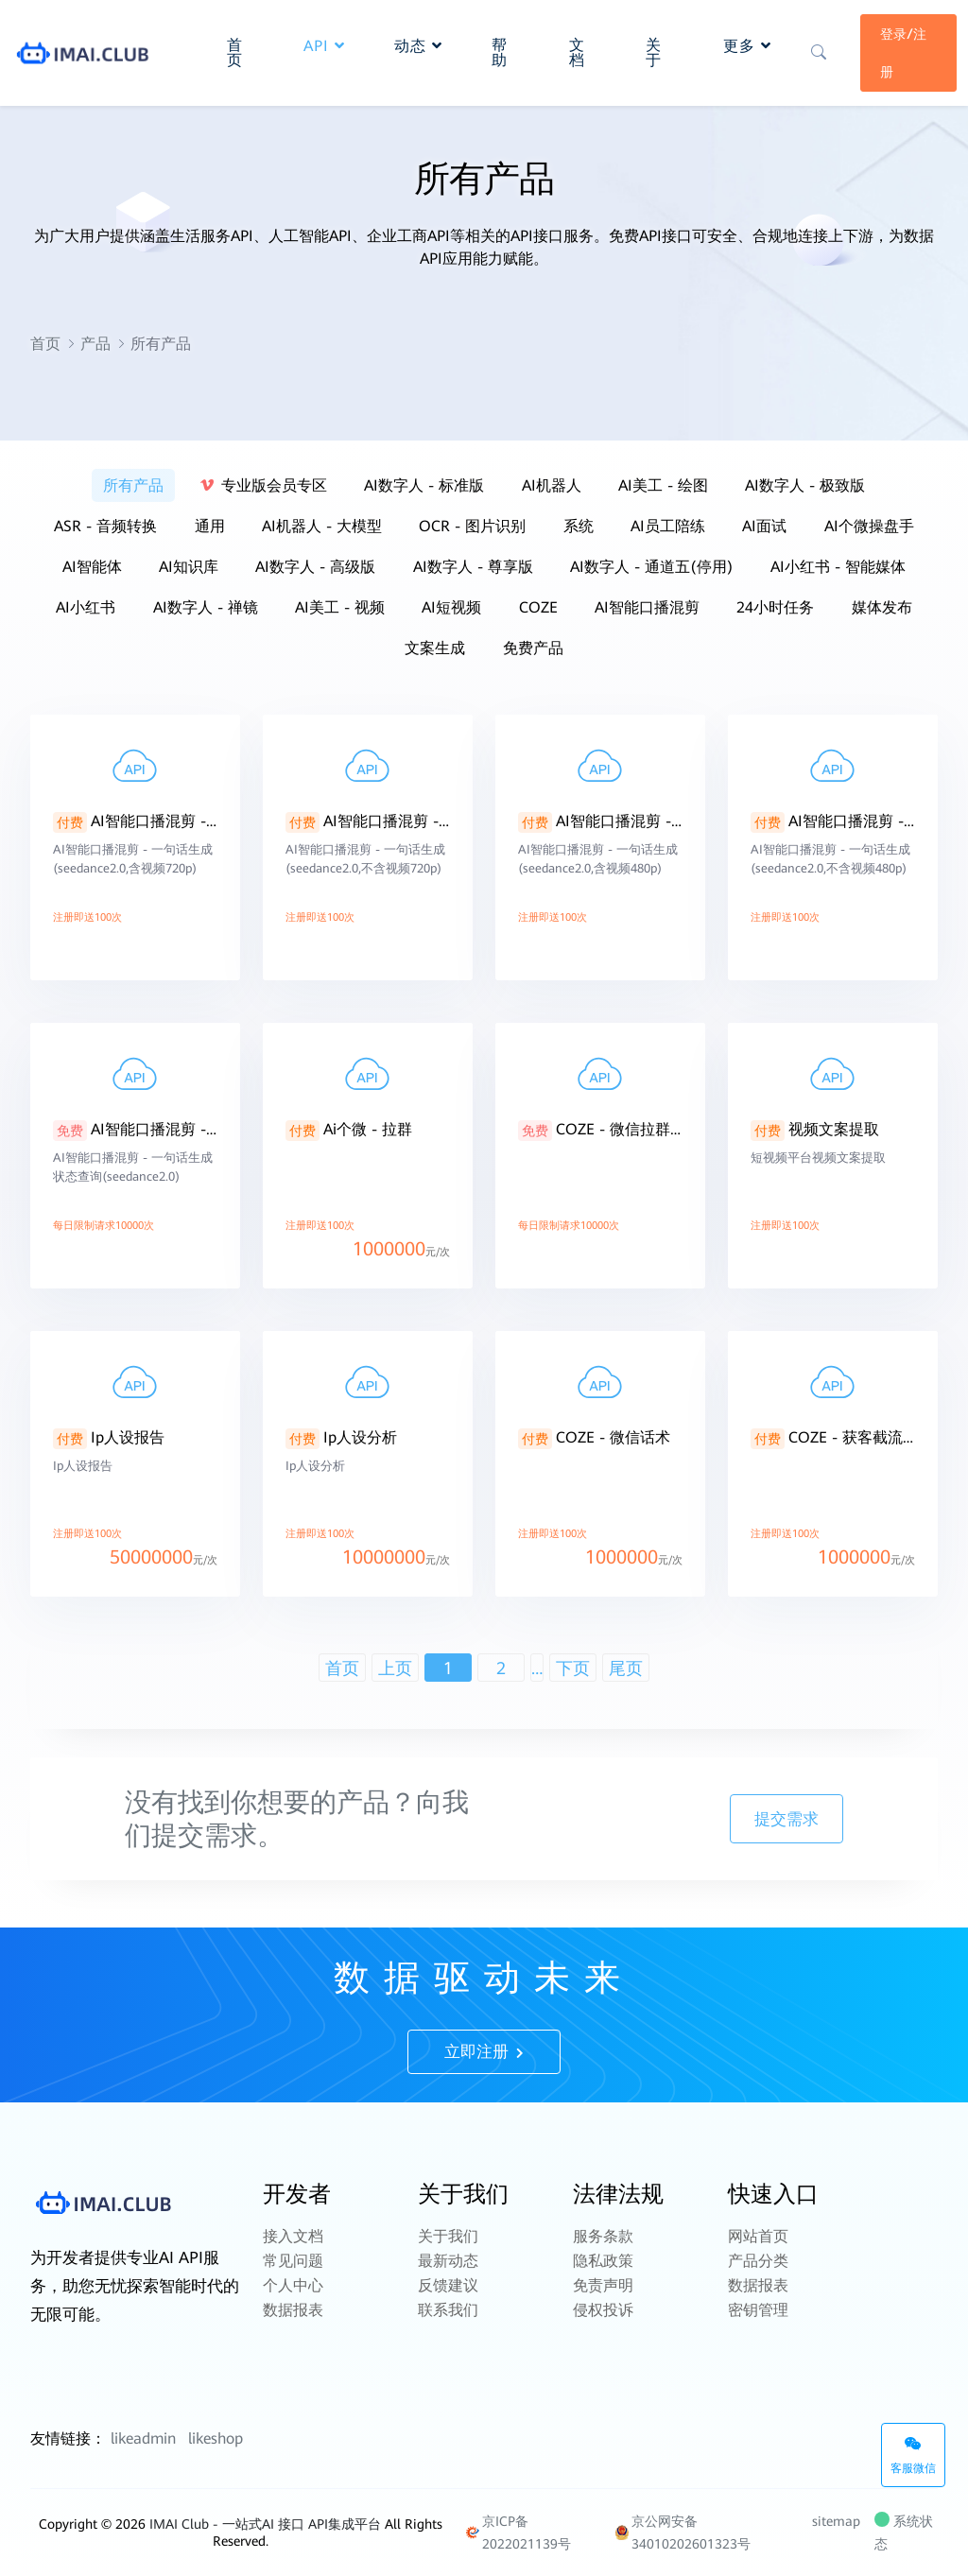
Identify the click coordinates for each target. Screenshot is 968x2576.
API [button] (324, 46)
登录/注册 (903, 53)
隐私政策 (603, 2261)
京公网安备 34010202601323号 (682, 2532)
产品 (95, 344)
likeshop (215, 2438)
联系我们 (448, 2310)
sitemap (836, 2521)
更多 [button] (747, 46)
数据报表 (293, 2310)
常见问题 (293, 2261)
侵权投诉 (603, 2310)
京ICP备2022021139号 (518, 2532)
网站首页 (758, 2236)
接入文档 (293, 2236)
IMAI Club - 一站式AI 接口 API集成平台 (265, 2524)
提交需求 (786, 1818)
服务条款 (603, 2236)
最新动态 (448, 2261)
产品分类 (758, 2261)
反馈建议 (448, 2285)
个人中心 (293, 2285)
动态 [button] (418, 46)
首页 (45, 344)
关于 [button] (654, 52)
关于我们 (448, 2236)
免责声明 (603, 2285)
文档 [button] (577, 52)
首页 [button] (235, 52)
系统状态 (903, 2532)
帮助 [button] (500, 52)
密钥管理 (758, 2310)
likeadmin (143, 2438)
